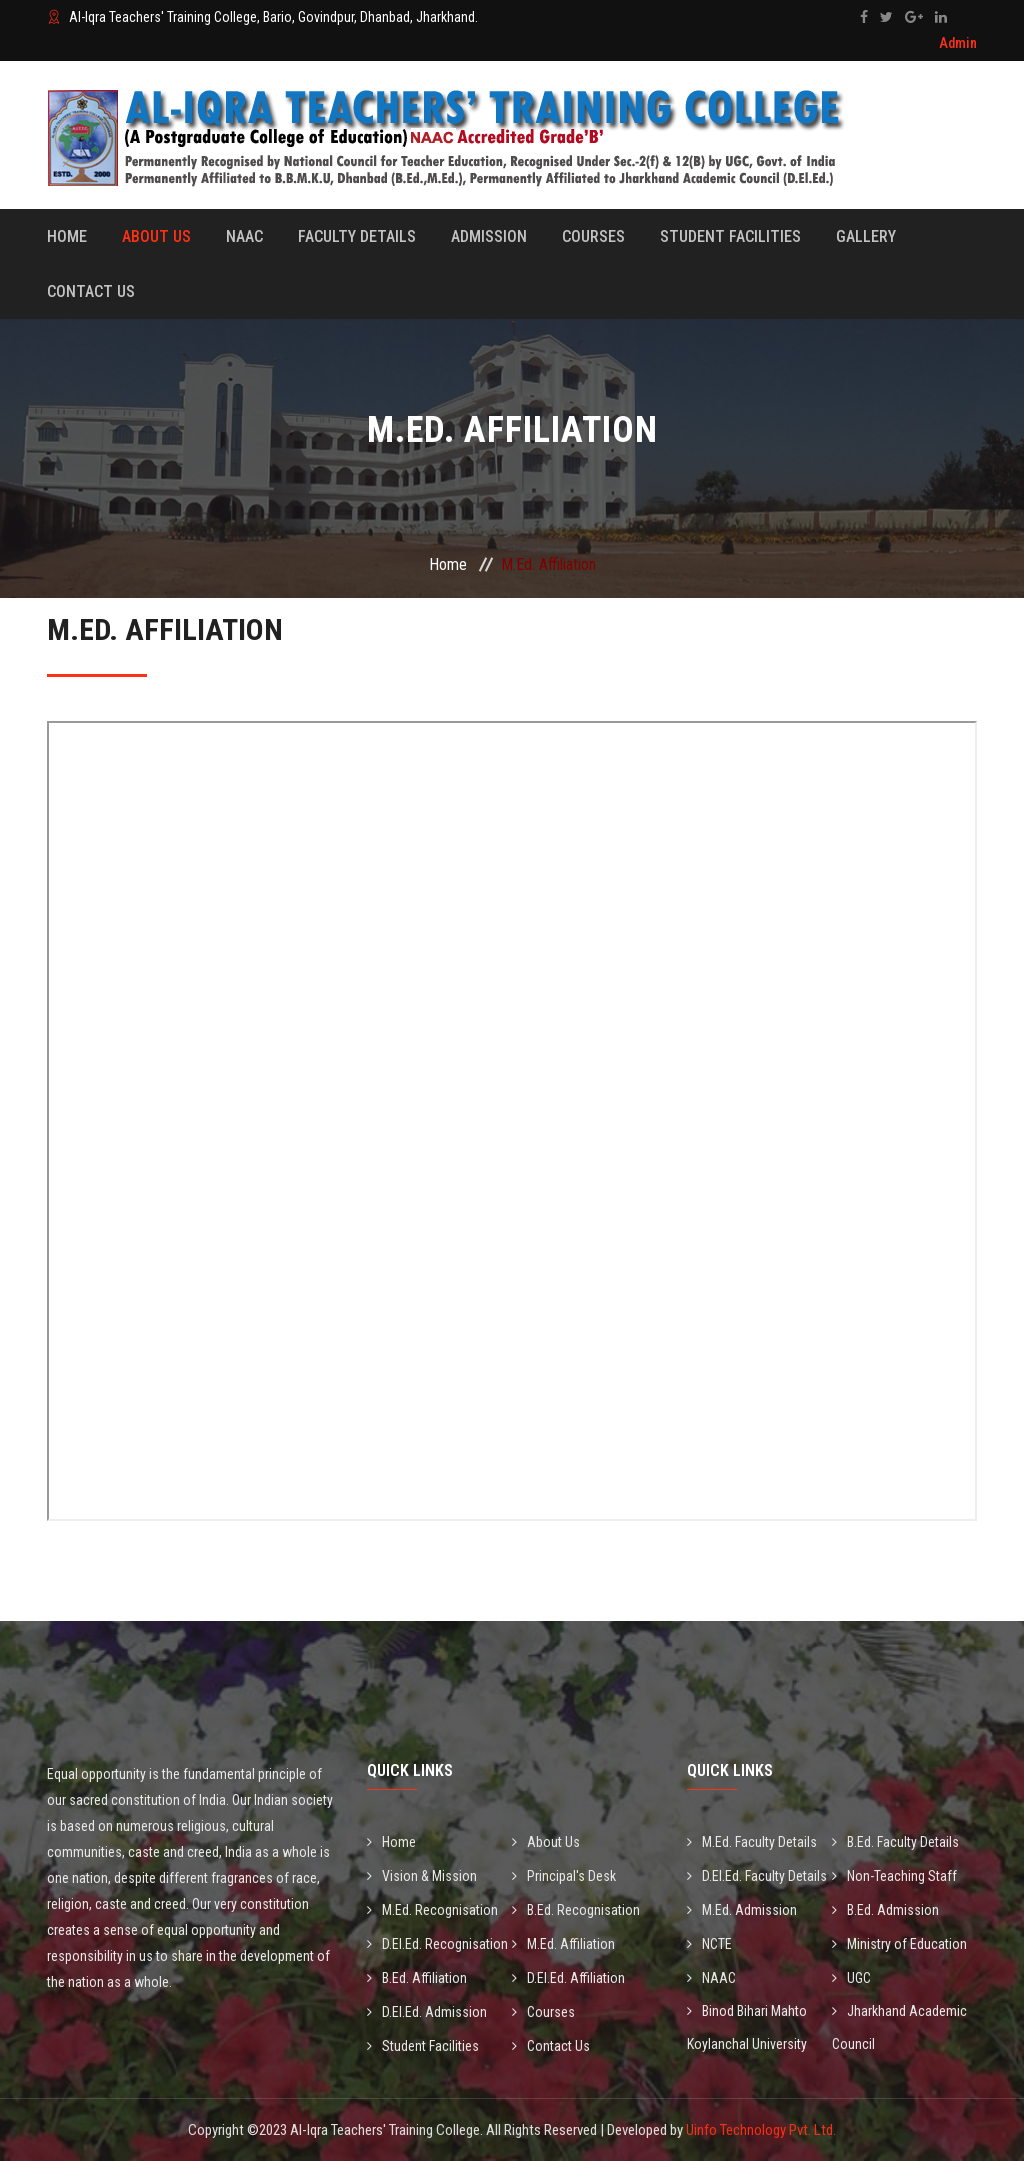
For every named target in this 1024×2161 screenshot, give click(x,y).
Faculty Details (357, 236)
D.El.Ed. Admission (427, 2012)
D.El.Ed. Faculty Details (757, 1876)
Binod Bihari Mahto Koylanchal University (747, 2027)
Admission (489, 236)
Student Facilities (730, 236)
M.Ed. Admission (742, 1910)
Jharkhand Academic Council (899, 2027)
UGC (851, 1978)
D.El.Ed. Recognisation (437, 1944)
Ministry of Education (899, 1944)
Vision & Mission (422, 1876)
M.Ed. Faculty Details (752, 1842)
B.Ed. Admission (885, 1910)
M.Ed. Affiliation (563, 1944)
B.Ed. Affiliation (417, 1978)
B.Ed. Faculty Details (895, 1842)
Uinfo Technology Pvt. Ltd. (761, 2130)
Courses (593, 236)
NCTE (709, 1944)
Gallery (866, 236)
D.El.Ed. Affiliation (568, 1978)
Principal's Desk (564, 1876)
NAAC (711, 1978)
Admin (958, 43)
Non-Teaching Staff (894, 1876)
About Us (156, 236)
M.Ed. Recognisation (432, 1910)
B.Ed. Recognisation (576, 1910)
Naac (244, 236)
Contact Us (91, 291)
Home (67, 236)
